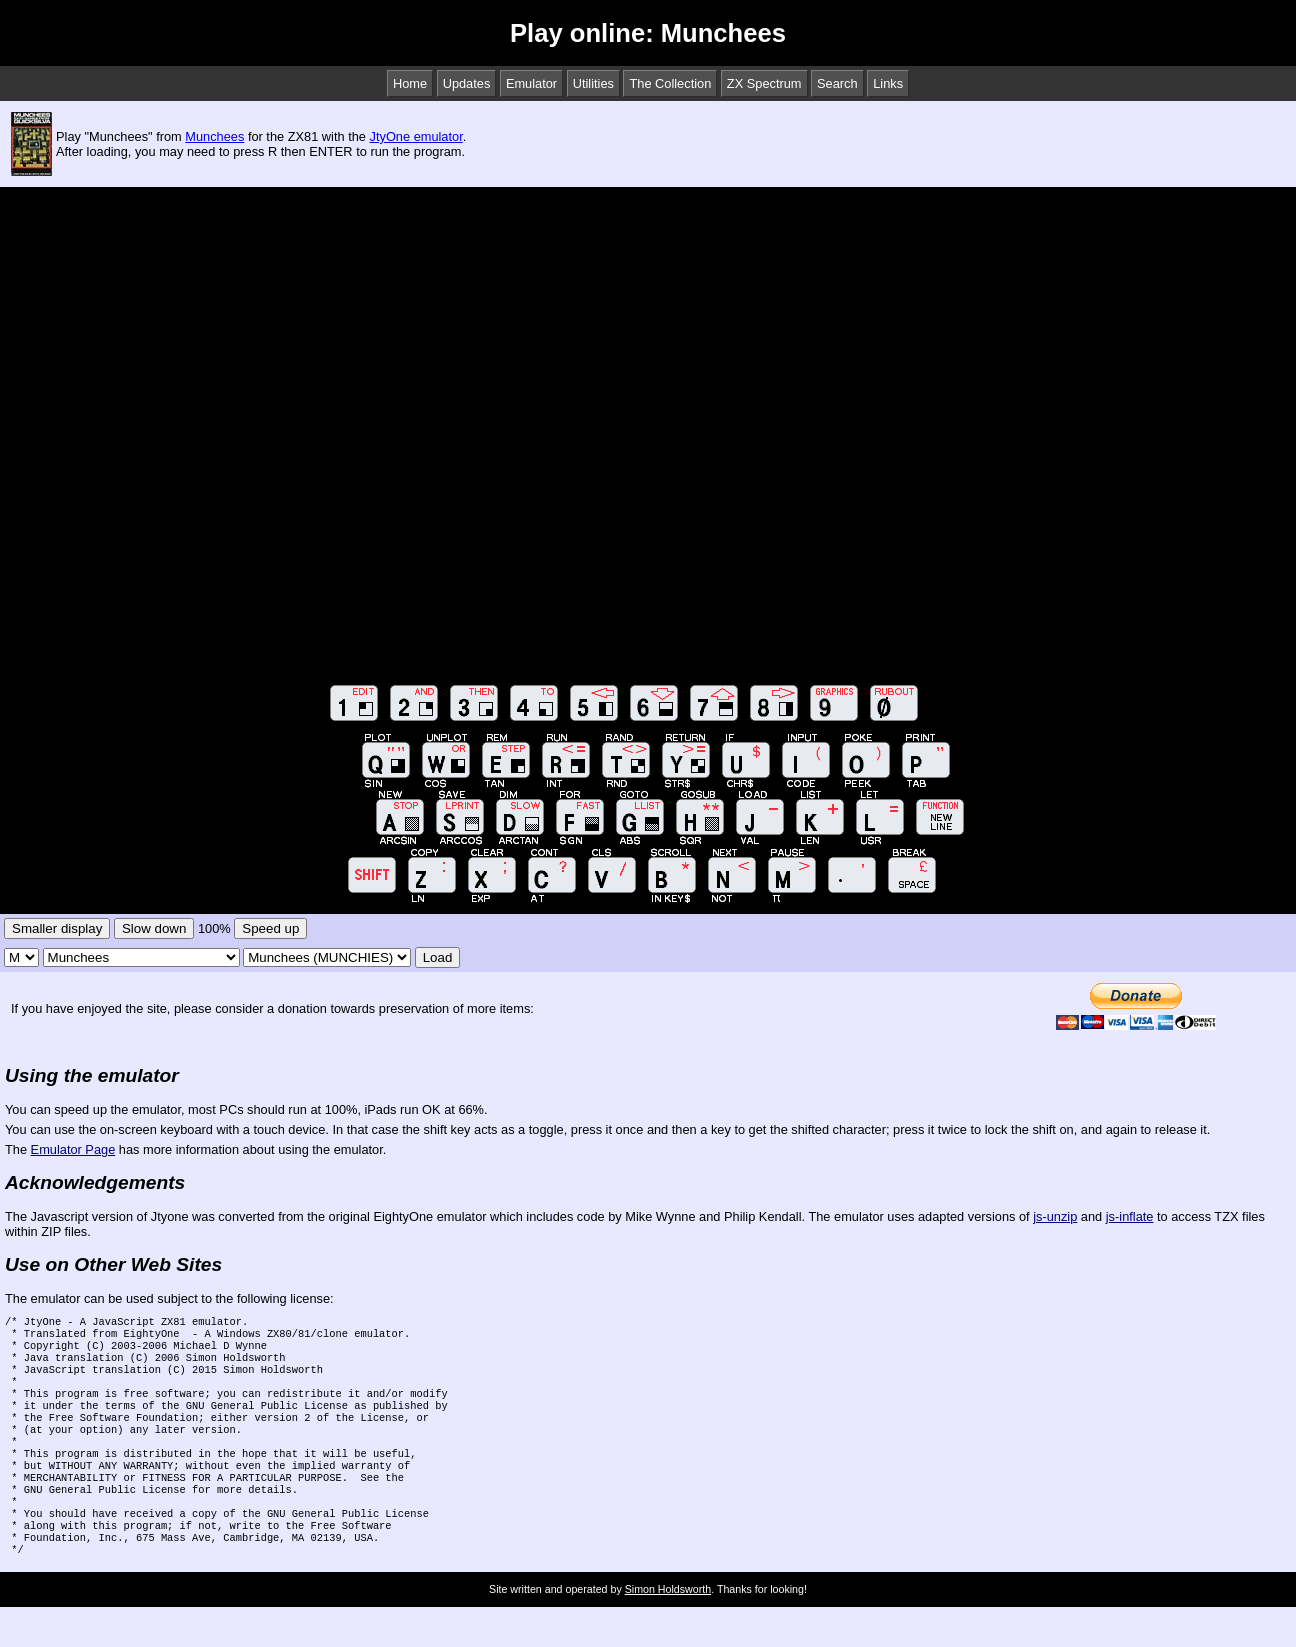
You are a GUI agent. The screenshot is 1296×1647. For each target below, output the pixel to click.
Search (837, 83)
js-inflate (1130, 1216)
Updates (467, 83)
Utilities (593, 83)
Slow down (154, 928)
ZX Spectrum (764, 83)
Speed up (270, 928)
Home (410, 83)
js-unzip (1055, 1216)
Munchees (214, 136)
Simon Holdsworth (668, 1629)
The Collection (670, 83)
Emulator (531, 83)
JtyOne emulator (416, 136)
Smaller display (57, 928)
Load (438, 957)
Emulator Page (73, 1149)
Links (888, 83)
